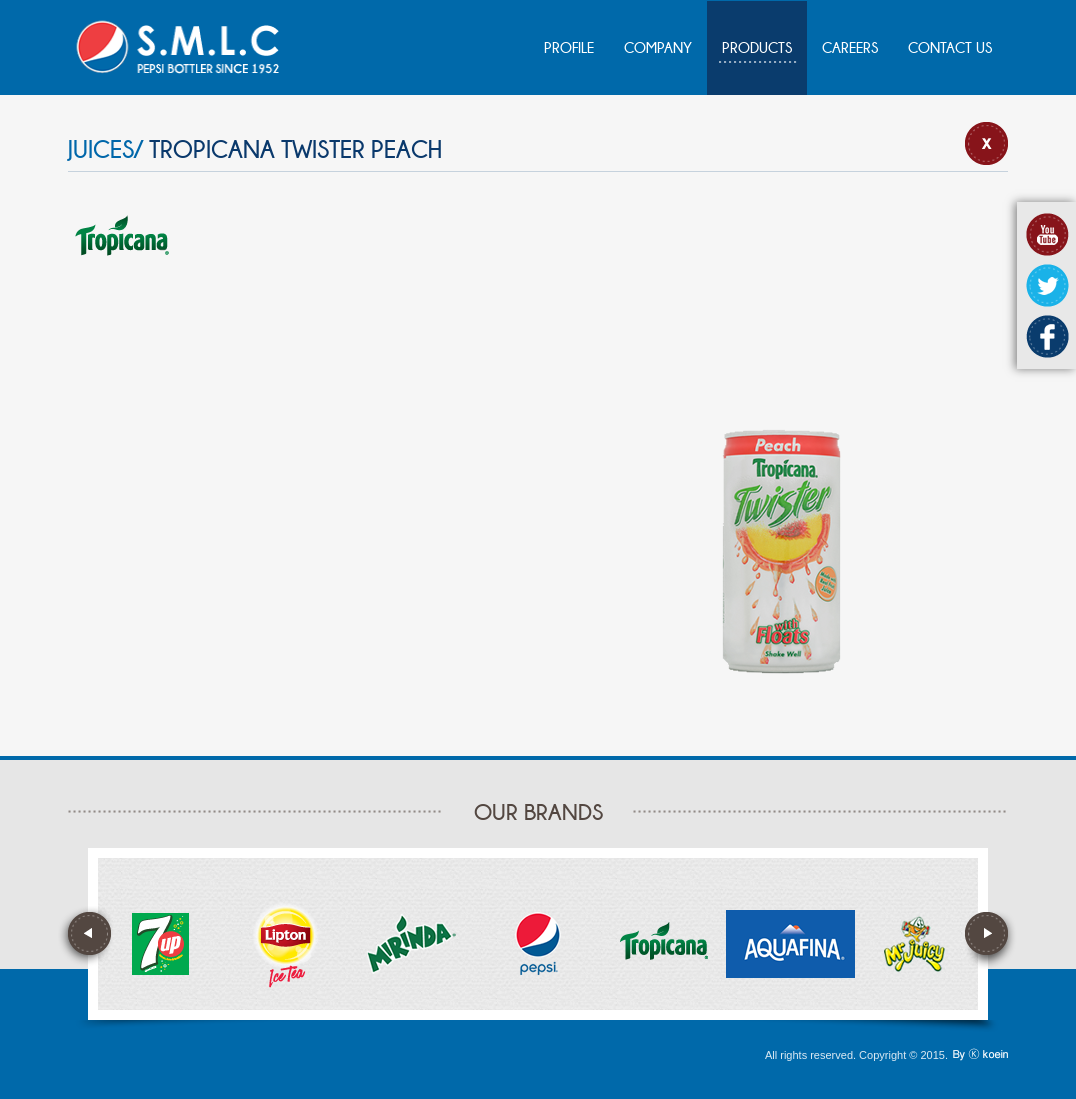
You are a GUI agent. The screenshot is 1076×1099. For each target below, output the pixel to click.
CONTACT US (950, 48)
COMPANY (658, 48)
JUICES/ (105, 149)
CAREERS (850, 48)
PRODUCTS (757, 48)
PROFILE (569, 48)
